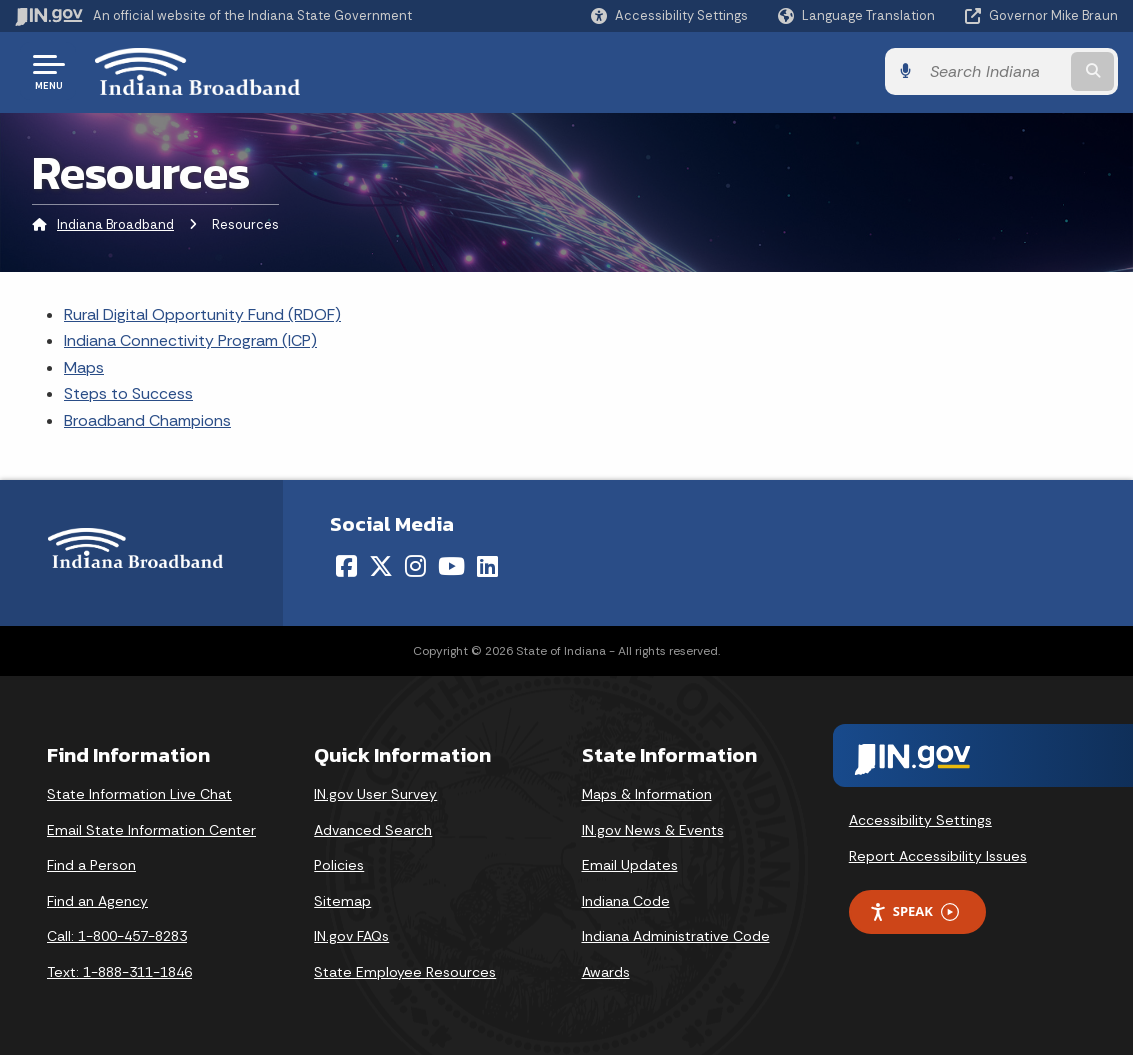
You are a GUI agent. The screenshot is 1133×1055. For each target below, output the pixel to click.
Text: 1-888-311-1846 (119, 972)
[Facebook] (346, 566)
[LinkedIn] (487, 566)
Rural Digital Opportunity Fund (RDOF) (202, 314)
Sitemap (342, 901)
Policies (339, 865)
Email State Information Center (151, 830)
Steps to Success (128, 393)
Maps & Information (647, 794)
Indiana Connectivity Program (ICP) (190, 340)
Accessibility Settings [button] (920, 820)
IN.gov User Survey (375, 794)
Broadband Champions (147, 420)
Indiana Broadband (115, 224)
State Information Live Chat (139, 794)
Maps (84, 367)
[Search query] (993, 71)
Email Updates (630, 865)
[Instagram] (415, 566)
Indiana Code (626, 901)
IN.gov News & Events (653, 830)
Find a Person (91, 865)
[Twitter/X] (381, 566)
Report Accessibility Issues (938, 856)
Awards (606, 972)
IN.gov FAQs (351, 936)
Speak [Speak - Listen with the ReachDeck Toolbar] (914, 911)
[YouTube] (451, 566)
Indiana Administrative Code (676, 936)
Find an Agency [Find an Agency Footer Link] (97, 901)
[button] (669, 15)
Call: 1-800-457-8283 (117, 936)
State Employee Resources (405, 972)
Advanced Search (373, 830)
